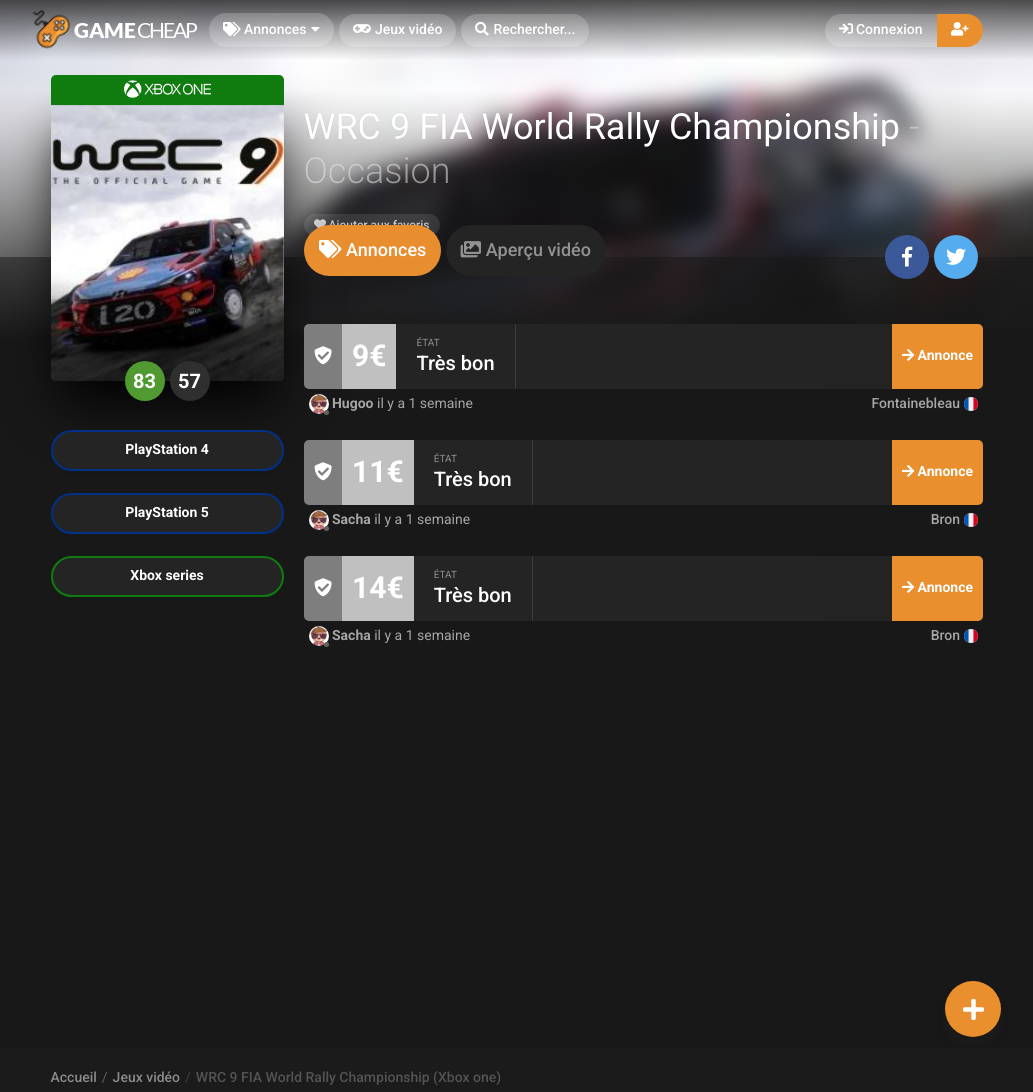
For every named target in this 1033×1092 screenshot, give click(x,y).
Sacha (342, 520)
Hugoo (343, 404)
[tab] (373, 250)
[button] (525, 30)
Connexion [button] (881, 30)
